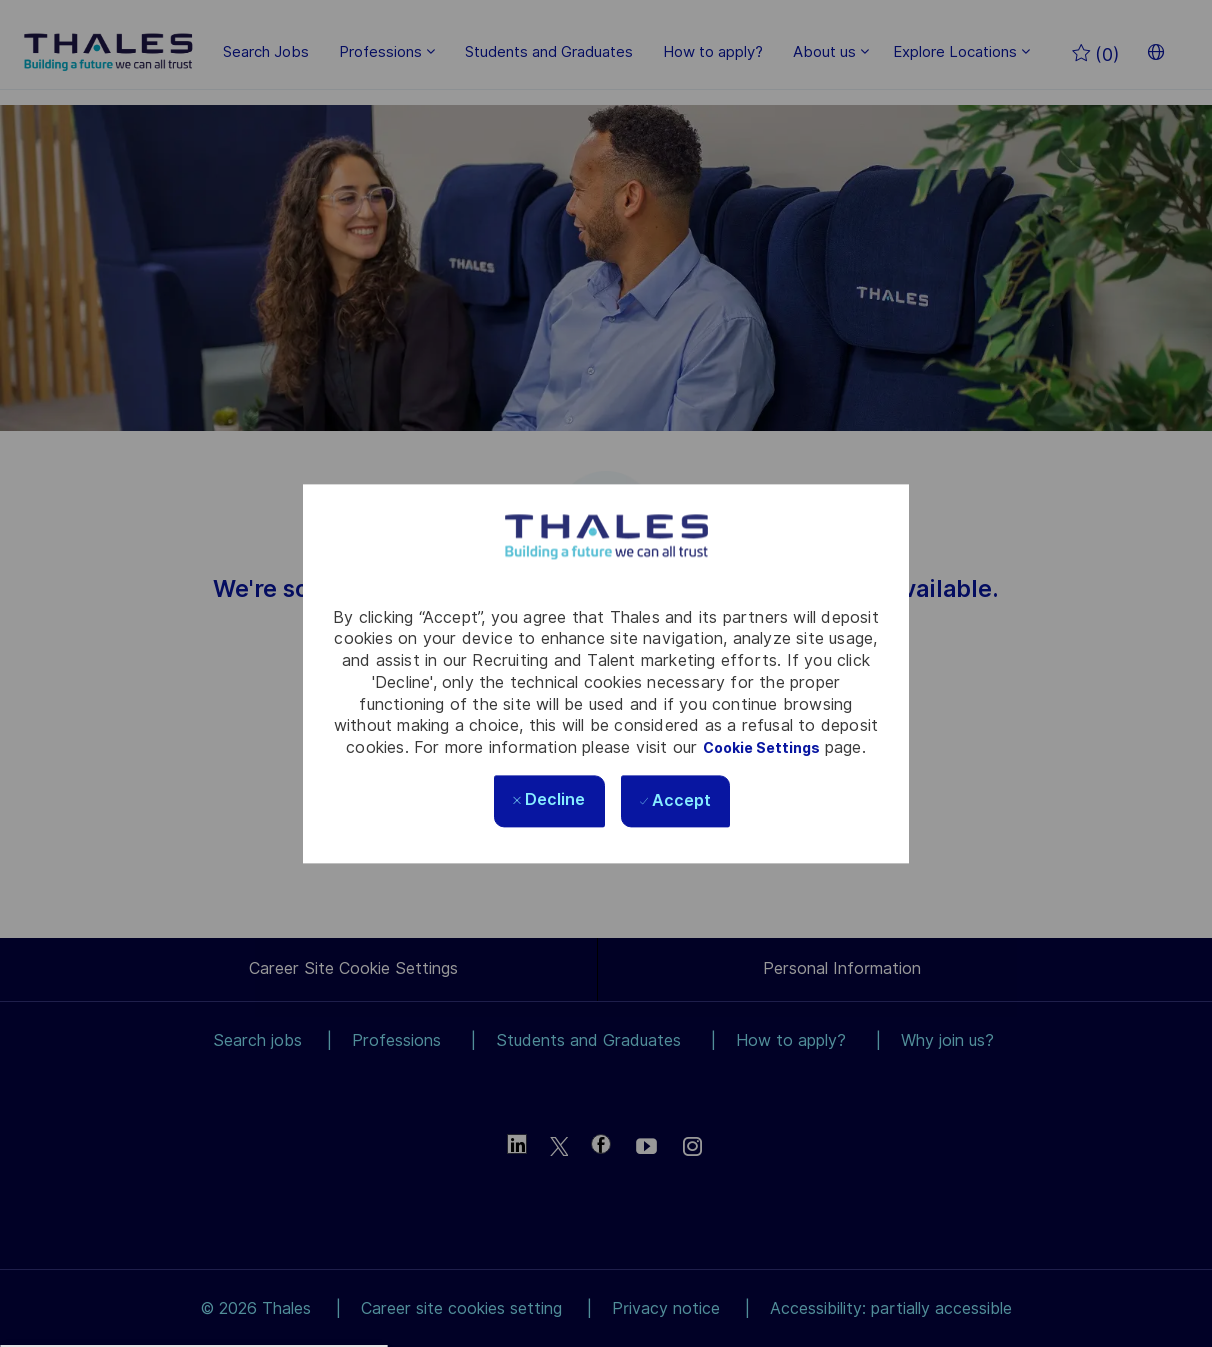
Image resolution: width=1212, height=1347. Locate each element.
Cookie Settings (761, 748)
